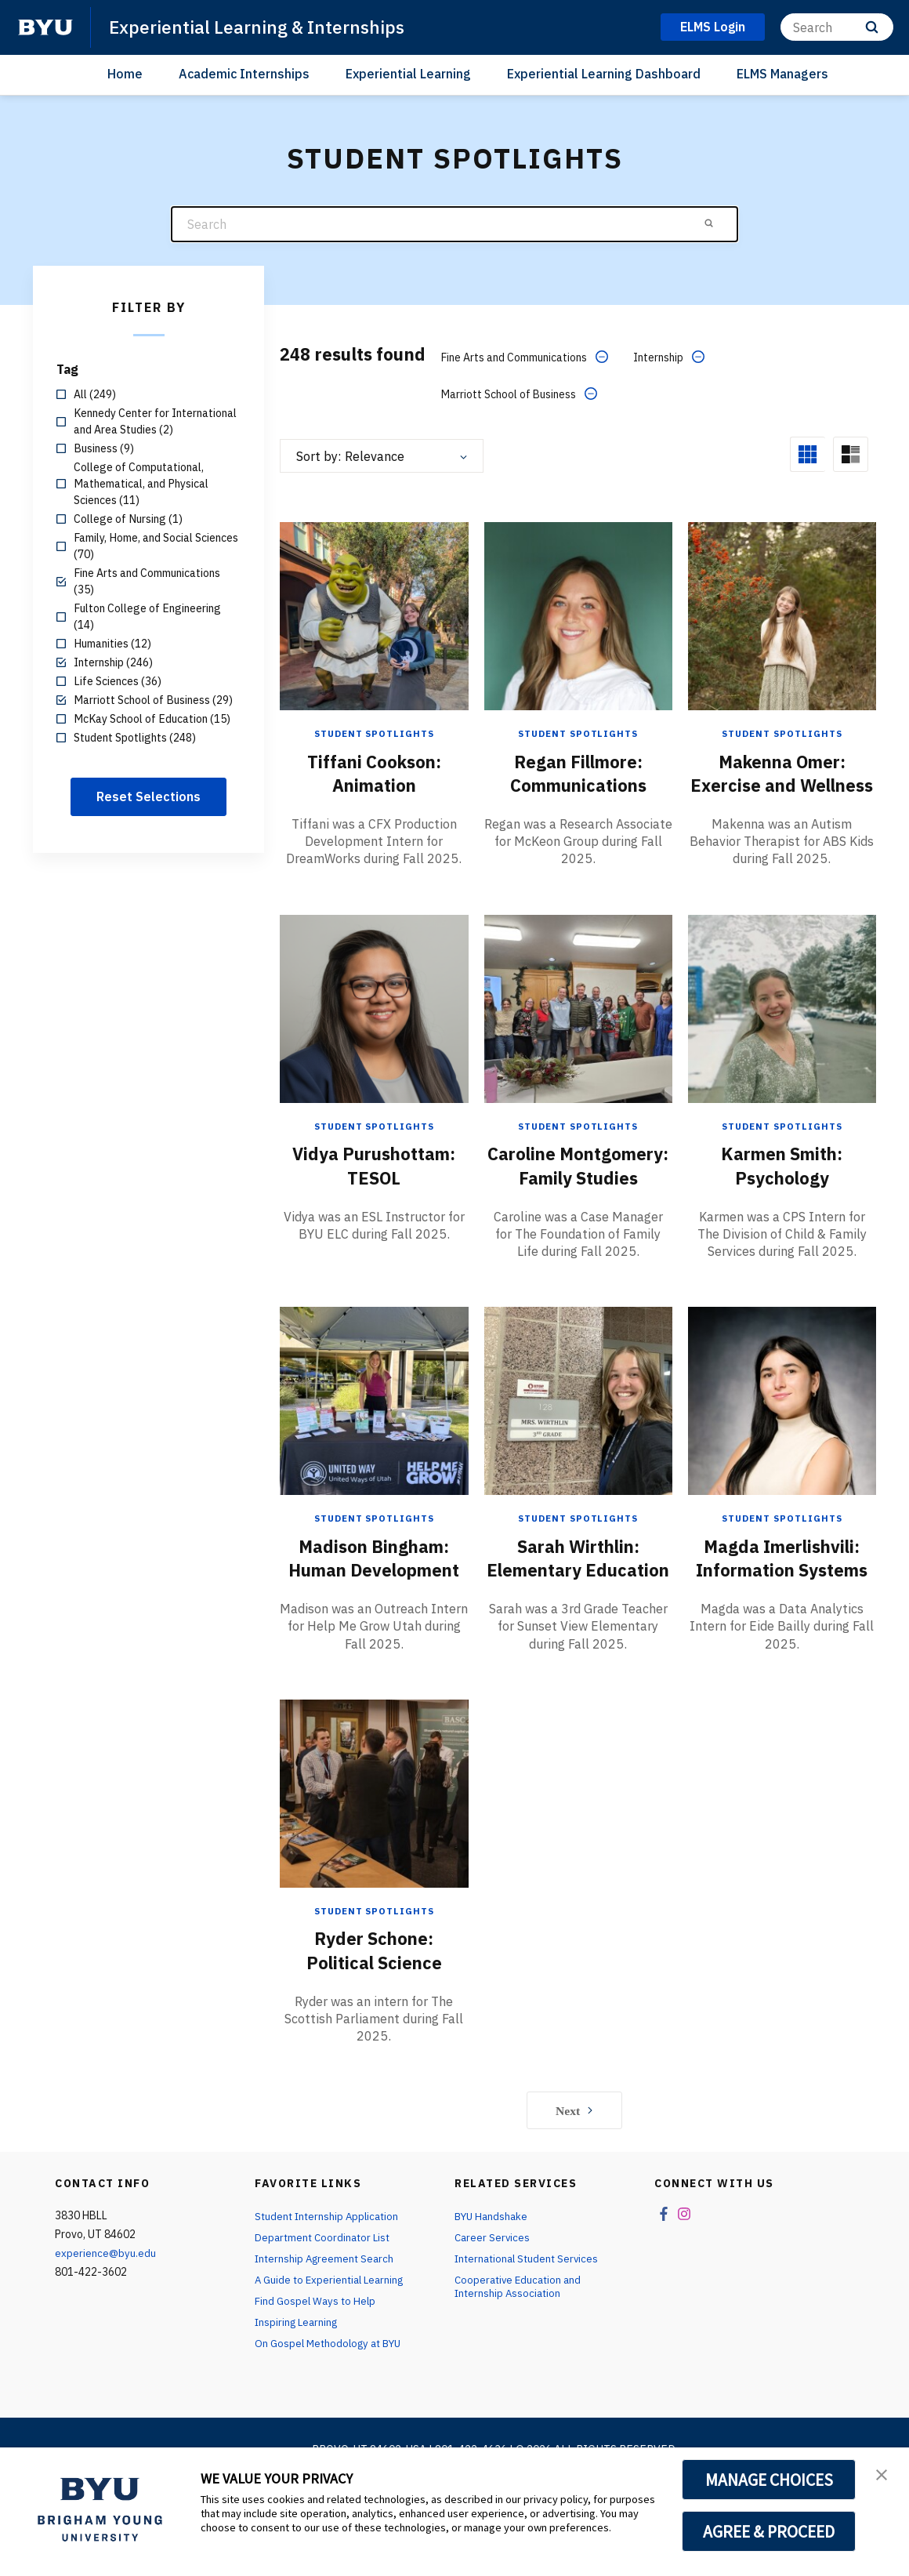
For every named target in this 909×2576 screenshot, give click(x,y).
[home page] (45, 27)
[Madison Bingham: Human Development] (374, 1445)
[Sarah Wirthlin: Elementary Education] (578, 1445)
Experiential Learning (408, 74)
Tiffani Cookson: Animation (373, 772)
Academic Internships (244, 74)
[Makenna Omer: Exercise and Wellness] (782, 615)
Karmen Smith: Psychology (782, 1187)
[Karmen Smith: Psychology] (782, 1030)
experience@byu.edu (106, 2321)
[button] (883, 2476)
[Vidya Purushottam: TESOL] (374, 1030)
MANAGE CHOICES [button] (769, 2480)
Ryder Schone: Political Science (374, 2018)
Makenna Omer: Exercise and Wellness (782, 784)
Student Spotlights (374, 732)
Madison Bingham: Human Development (374, 1614)
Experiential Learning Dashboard (604, 74)
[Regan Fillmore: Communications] (578, 615)
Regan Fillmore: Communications (578, 772)
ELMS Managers (782, 74)
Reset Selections (148, 796)
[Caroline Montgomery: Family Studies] (578, 1030)
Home (125, 74)
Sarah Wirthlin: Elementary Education (577, 1614)
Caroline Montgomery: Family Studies (578, 1199)
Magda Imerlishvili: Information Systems (781, 1614)
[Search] (836, 27)
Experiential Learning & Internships (263, 26)
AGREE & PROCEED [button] (769, 2531)
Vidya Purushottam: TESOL (374, 1187)
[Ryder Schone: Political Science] (374, 1861)
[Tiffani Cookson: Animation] (374, 615)
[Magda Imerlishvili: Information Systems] (782, 1445)
